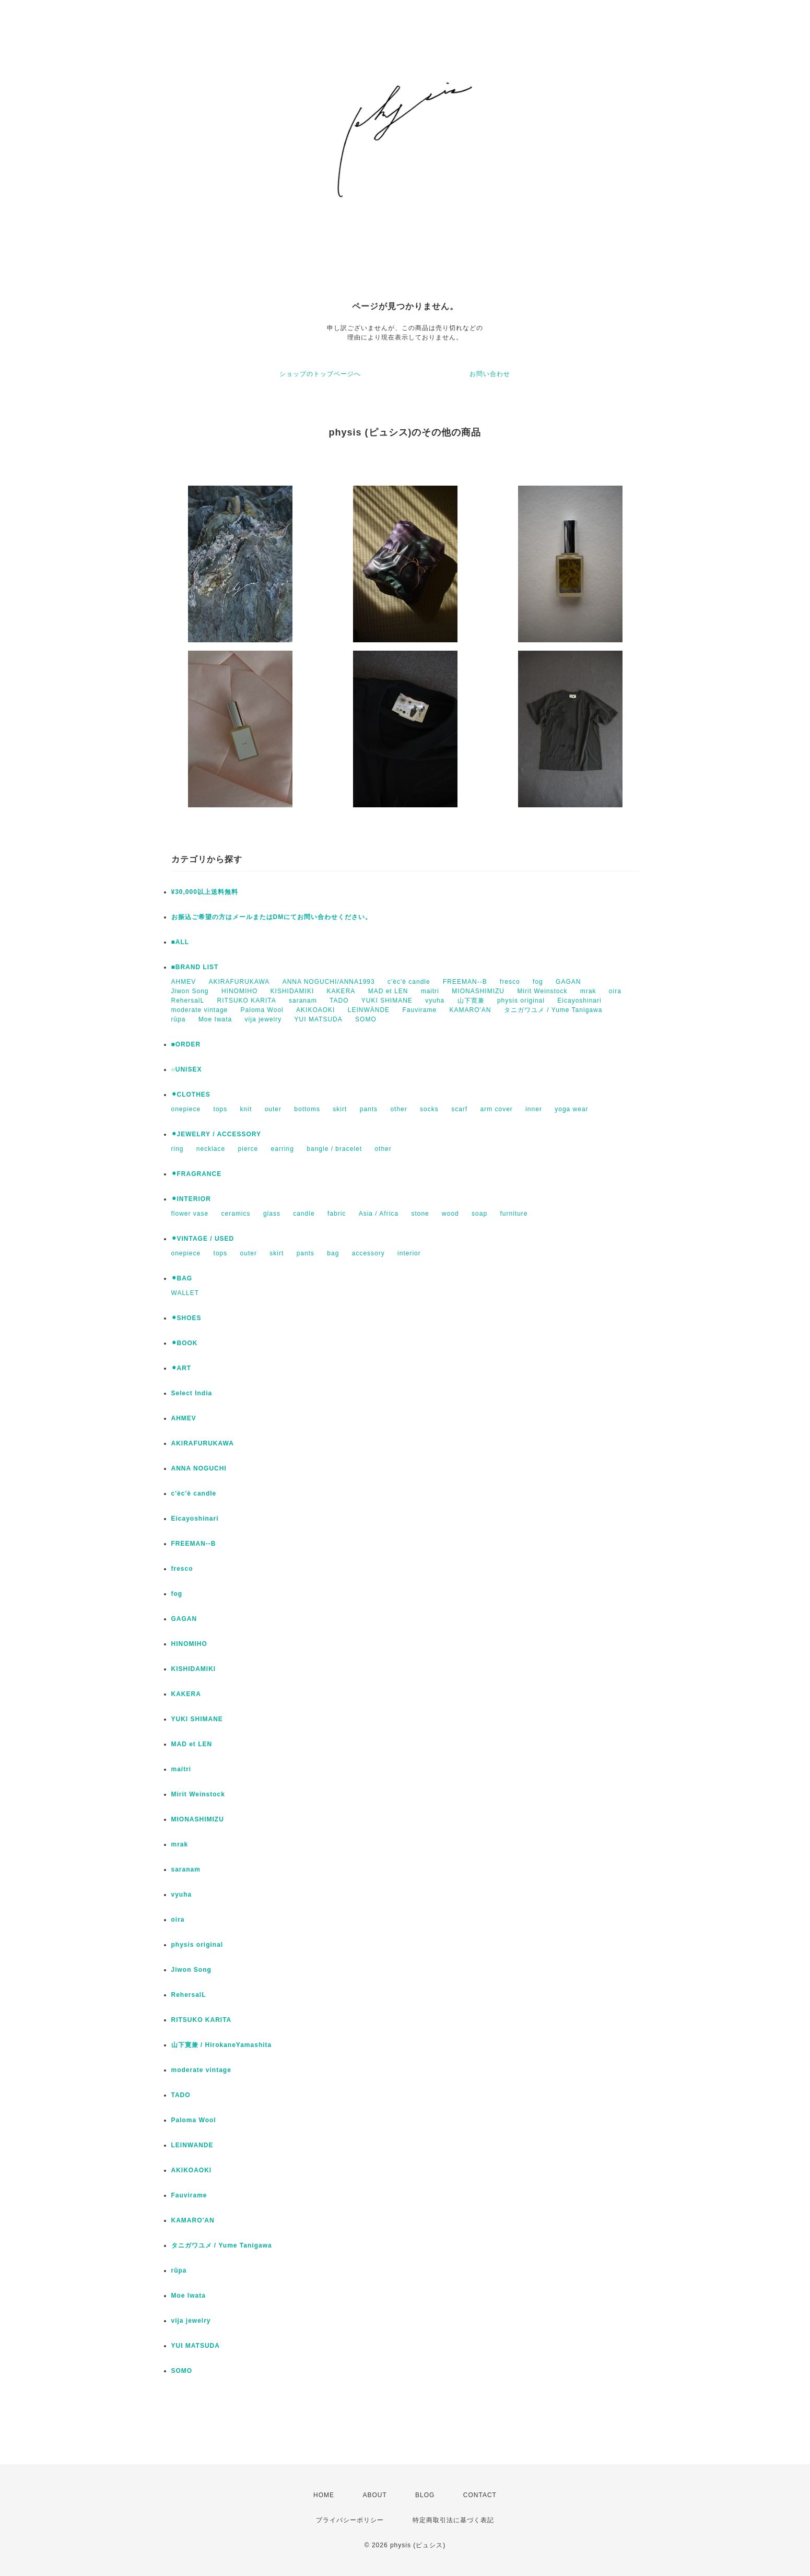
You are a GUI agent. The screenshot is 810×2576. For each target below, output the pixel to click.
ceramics (236, 1213)
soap (479, 1213)
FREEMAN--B (465, 981)
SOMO (366, 1019)
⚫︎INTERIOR (191, 1199)
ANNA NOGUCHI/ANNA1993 (329, 981)
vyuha (434, 1000)
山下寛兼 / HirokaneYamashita (221, 2045)
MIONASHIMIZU (478, 991)
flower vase (190, 1213)
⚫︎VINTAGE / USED (202, 1238)
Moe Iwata (215, 1019)
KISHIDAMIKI (292, 991)
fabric (336, 1213)
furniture (513, 1213)
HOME (323, 2495)
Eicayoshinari (579, 1000)
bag (333, 1253)
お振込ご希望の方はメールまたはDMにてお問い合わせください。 (271, 917)
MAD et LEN (388, 991)
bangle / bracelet (334, 1148)
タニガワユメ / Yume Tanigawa (553, 1010)
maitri (430, 991)
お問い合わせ (489, 374)
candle (303, 1213)
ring (177, 1148)
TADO (339, 1000)
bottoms (307, 1109)
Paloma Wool (262, 1010)
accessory (368, 1253)
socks (429, 1109)
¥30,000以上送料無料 (204, 892)
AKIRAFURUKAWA (239, 981)
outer (273, 1109)
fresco (510, 981)
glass (271, 1213)
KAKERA (341, 991)
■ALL (180, 942)
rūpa (178, 1019)
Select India (192, 1393)
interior (409, 1253)
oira (615, 991)
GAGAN (568, 981)
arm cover (496, 1109)
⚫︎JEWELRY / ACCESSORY (216, 1134)
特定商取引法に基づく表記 (453, 2520)
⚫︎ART (181, 1368)
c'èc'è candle (409, 981)
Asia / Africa (378, 1213)
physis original (521, 1000)
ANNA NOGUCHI (199, 1468)
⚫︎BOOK (184, 1343)
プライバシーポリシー (350, 2520)
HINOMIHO (239, 991)
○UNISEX (186, 1069)
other (398, 1109)
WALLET (185, 1293)
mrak (588, 991)
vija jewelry (263, 1019)
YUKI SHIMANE (387, 1000)
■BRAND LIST (195, 967)
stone (420, 1213)
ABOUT (374, 2495)
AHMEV (183, 981)
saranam (303, 1000)
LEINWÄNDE (369, 1010)
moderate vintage (199, 1010)
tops (221, 1109)
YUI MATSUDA (319, 1019)
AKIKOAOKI (315, 1010)
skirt (340, 1109)
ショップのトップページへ (320, 374)
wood (450, 1213)
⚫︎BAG (182, 1278)
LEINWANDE (192, 2145)
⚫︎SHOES (186, 1318)
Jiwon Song (190, 991)
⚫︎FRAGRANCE (196, 1174)
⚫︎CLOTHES (190, 1094)
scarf (459, 1109)
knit (246, 1109)
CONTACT (480, 2495)
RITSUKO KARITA (246, 1000)
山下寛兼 (471, 1000)
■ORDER (186, 1044)
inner (533, 1109)
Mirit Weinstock (542, 991)
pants (369, 1109)
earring (282, 1148)
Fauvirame (419, 1010)
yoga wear (571, 1109)
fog (538, 981)
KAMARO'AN (470, 1010)
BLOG (425, 2495)
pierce (248, 1148)
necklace (210, 1148)
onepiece (186, 1109)
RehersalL (188, 1000)
